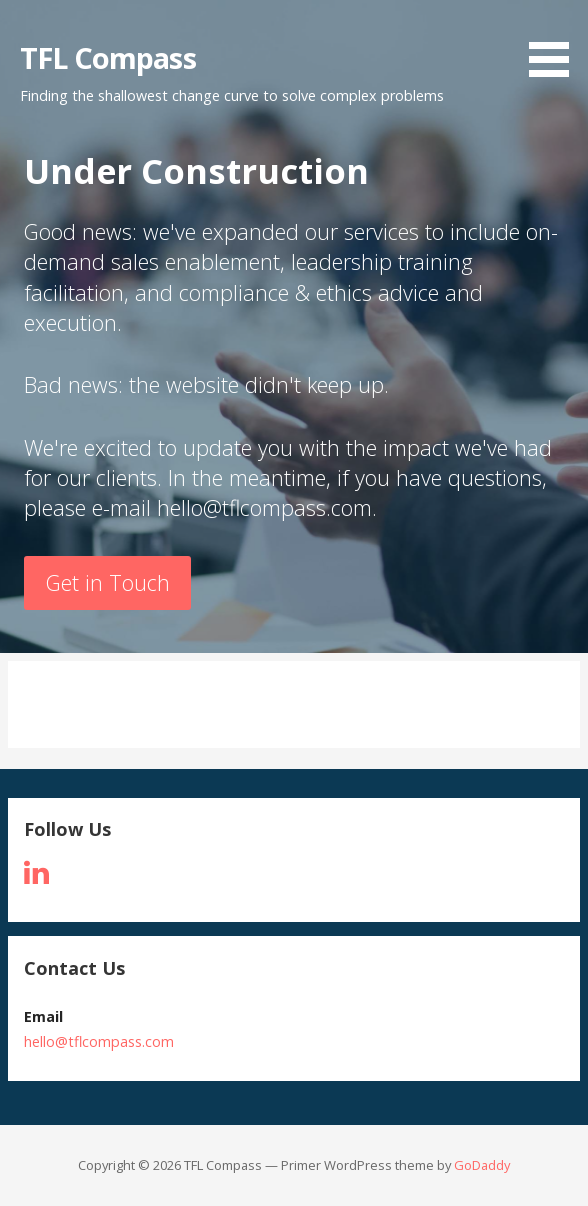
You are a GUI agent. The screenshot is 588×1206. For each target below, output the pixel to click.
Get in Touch (108, 582)
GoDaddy (482, 1165)
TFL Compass (108, 57)
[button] (556, 42)
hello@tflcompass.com (99, 1041)
